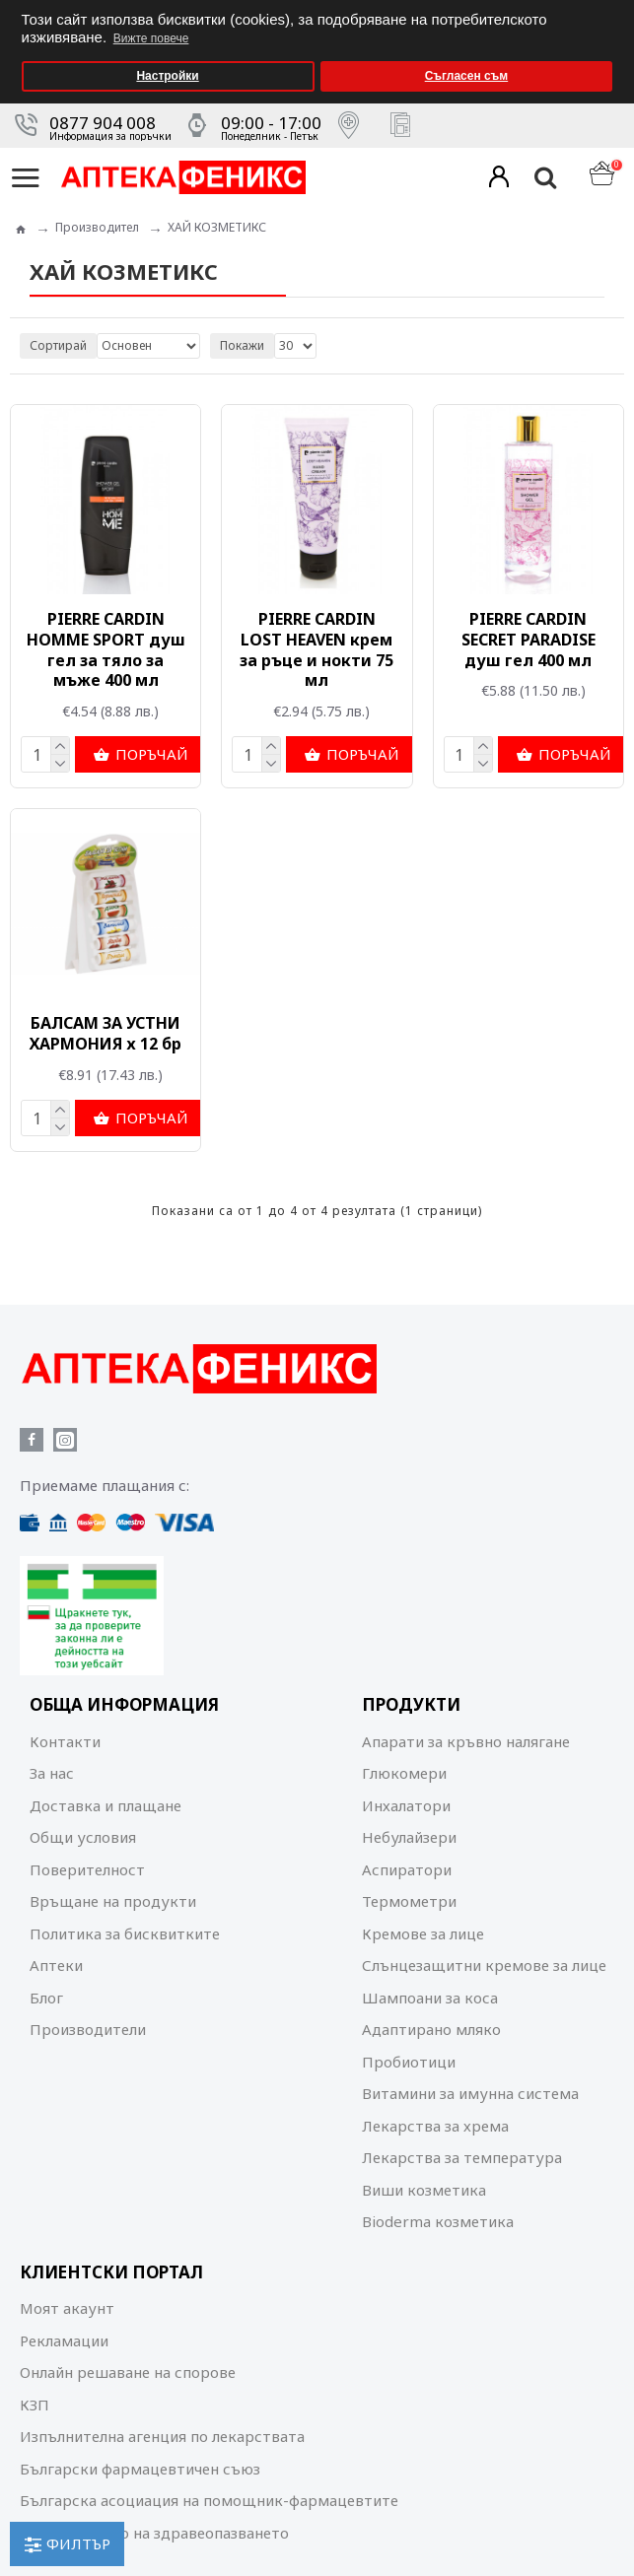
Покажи (242, 344)
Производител (97, 226)
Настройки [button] (167, 76)
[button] (613, 6)
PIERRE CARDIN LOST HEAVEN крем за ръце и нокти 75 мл (316, 649)
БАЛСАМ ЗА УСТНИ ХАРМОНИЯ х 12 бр (105, 1033)
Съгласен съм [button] (466, 76)
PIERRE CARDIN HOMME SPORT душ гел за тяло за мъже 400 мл (106, 649)
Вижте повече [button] (151, 38)
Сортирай (58, 344)
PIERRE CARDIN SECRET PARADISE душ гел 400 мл (528, 638)
